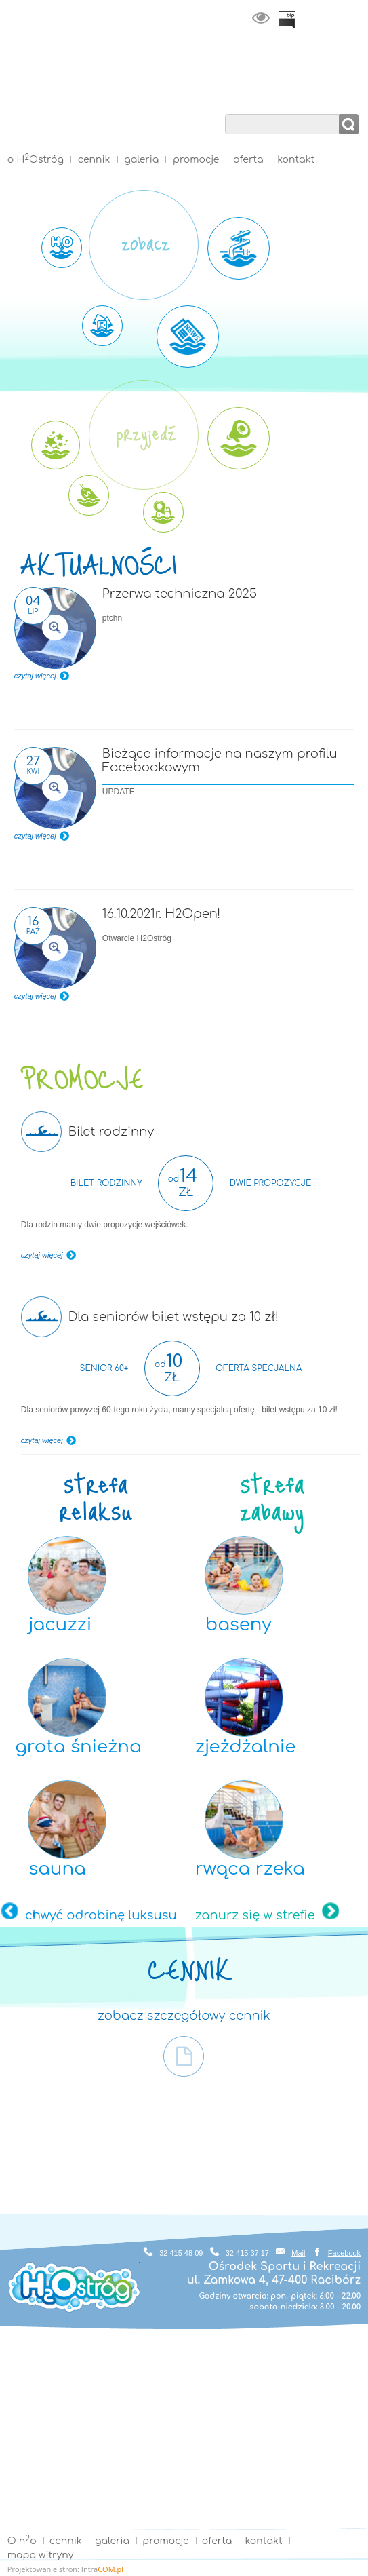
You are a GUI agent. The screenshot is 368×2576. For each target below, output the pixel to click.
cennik (94, 160)
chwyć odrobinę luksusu (101, 1915)
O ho (22, 2541)
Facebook (344, 2253)
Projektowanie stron (42, 2569)
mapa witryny (40, 2555)
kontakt (295, 160)
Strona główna (184, 132)
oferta (248, 160)
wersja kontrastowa (261, 17)
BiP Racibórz (287, 20)
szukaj (349, 124)
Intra (102, 2569)
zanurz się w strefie (255, 1915)
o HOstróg (35, 160)
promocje (196, 160)
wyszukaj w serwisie (293, 107)
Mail (298, 2253)
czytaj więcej (35, 676)
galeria (141, 160)
